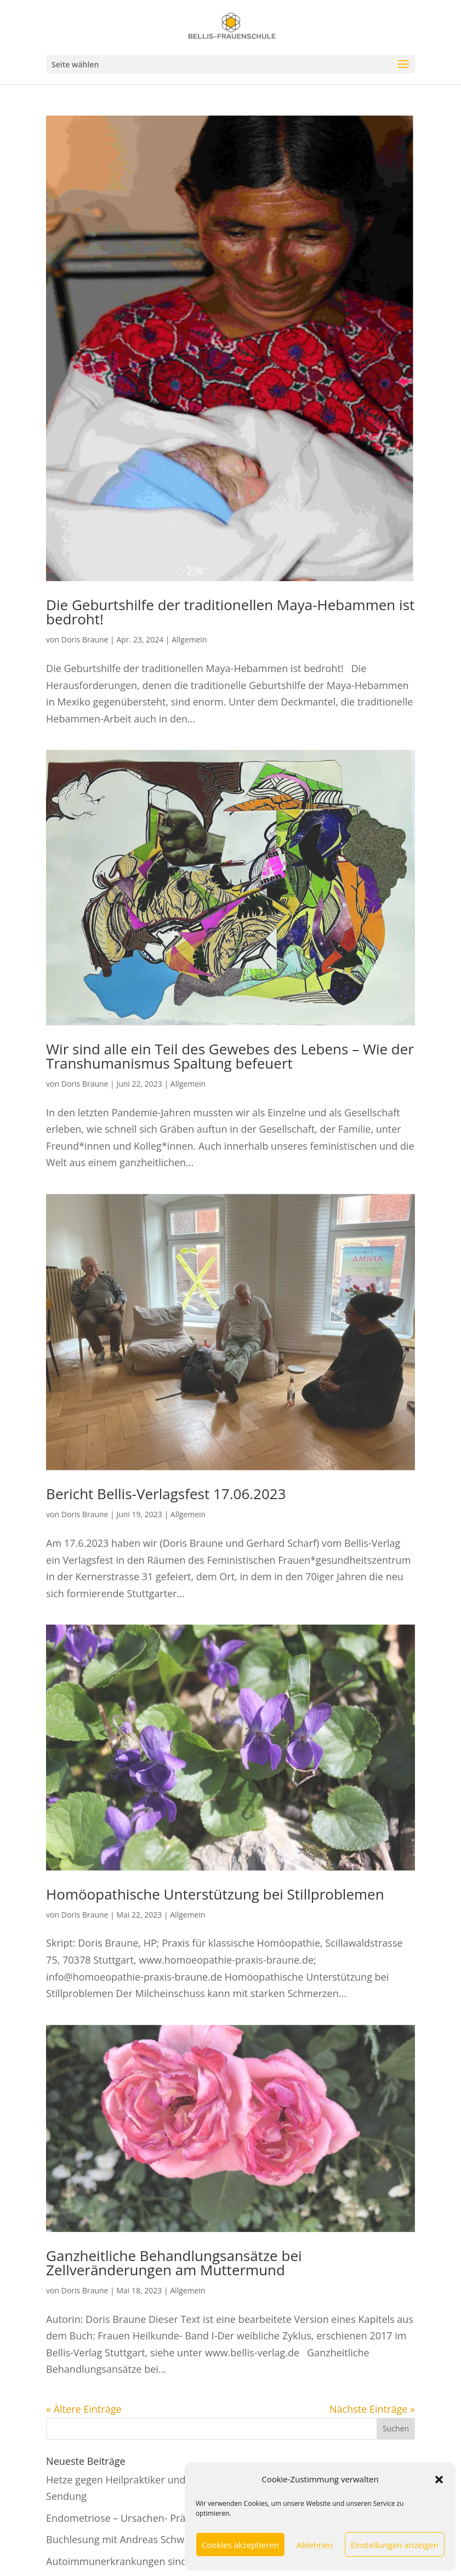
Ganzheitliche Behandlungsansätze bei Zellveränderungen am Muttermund (173, 2263)
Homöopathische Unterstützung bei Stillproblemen (215, 1894)
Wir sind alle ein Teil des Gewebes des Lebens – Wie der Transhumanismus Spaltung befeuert (230, 1056)
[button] (439, 2479)
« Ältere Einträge (83, 2409)
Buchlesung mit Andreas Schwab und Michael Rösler (166, 2539)
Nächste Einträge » (372, 2409)
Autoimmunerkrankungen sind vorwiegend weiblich (164, 2561)
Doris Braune (85, 639)
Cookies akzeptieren (240, 2544)
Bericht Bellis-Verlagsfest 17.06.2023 (166, 1494)
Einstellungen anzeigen (395, 2544)
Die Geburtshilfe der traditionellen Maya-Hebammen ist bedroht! (230, 612)
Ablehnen (315, 2544)
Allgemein (189, 639)
